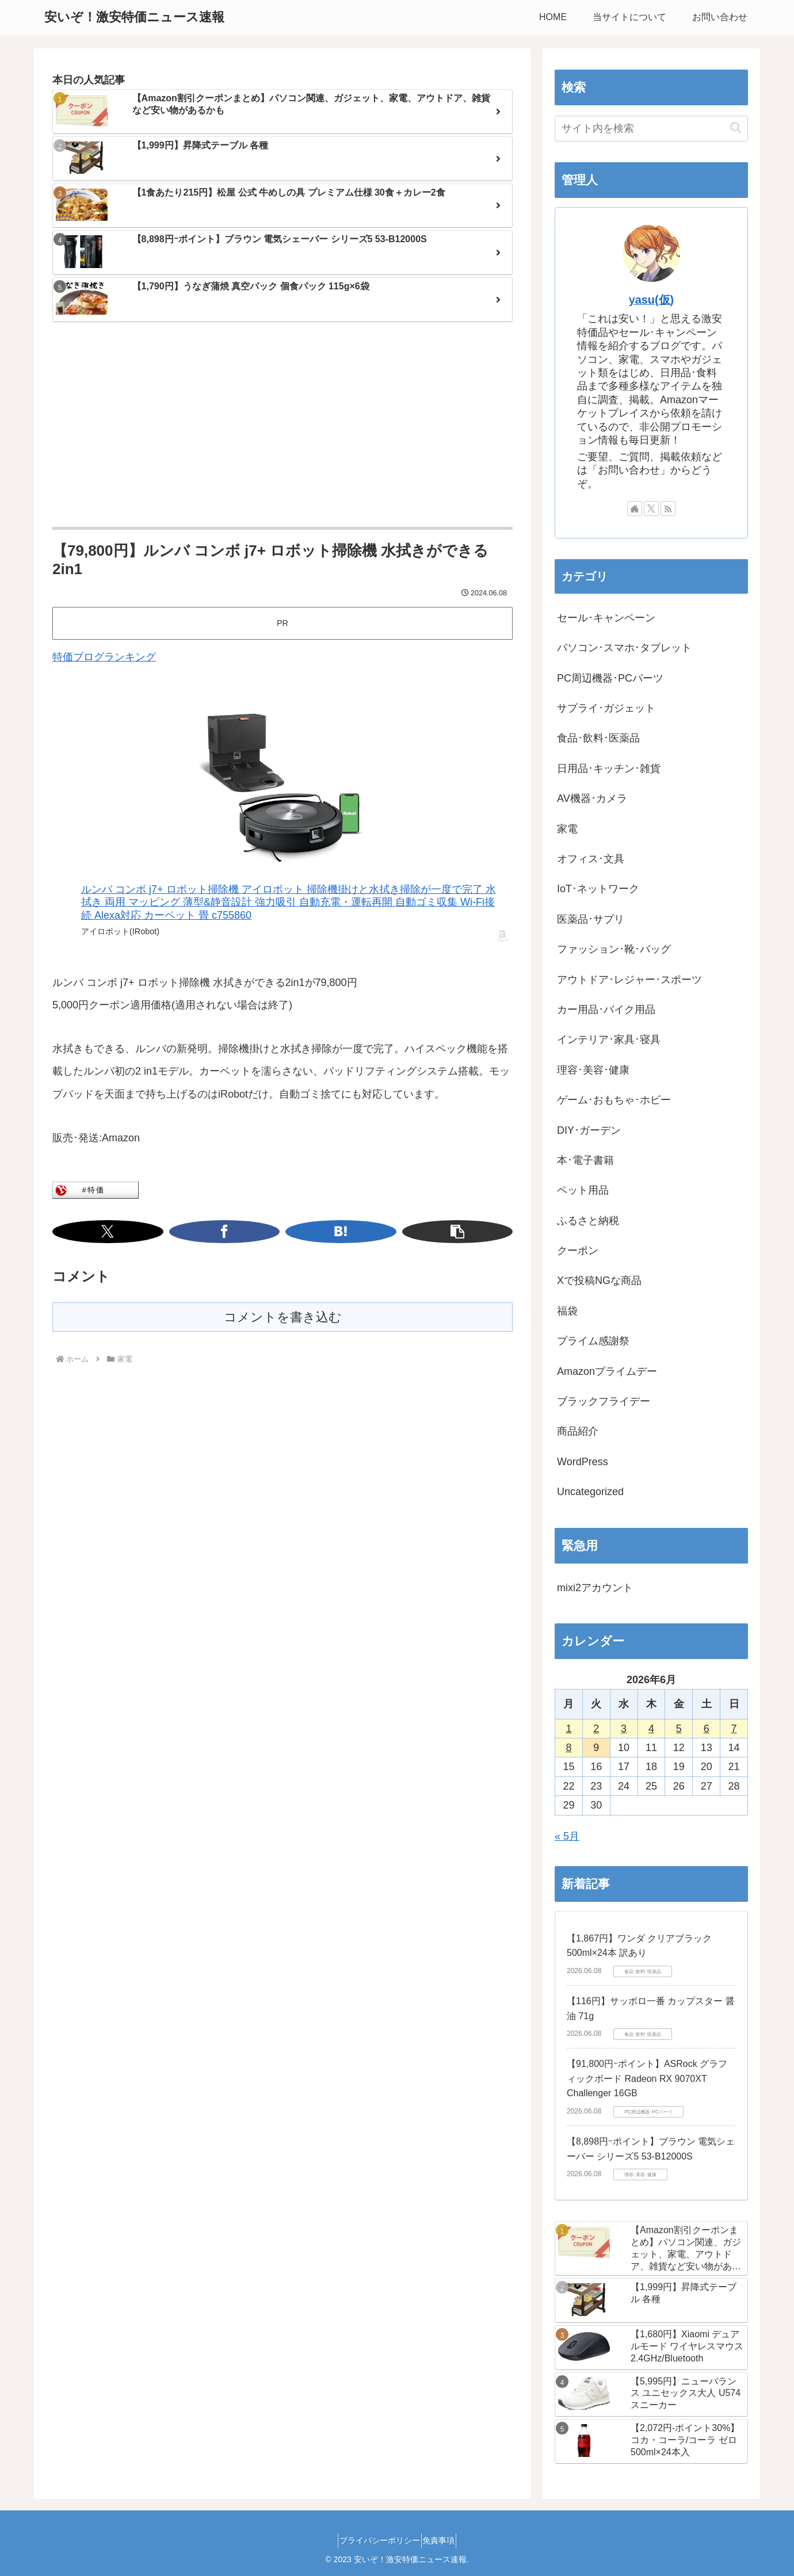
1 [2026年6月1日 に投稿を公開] (568, 1728)
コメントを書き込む (283, 1317)
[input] (651, 129)
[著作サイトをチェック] (634, 508)
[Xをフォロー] (651, 508)
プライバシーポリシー (375, 2540)
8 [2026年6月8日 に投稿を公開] (568, 1747)
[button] (325, 1231)
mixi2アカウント (595, 1587)
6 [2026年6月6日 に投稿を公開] (706, 1728)
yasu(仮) (651, 299)
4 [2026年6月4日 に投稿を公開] (651, 1728)
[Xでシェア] (239, 1231)
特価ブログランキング (104, 657)
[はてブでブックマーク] (296, 1231)
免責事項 (443, 2540)
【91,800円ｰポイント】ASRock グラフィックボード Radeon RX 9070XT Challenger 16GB (647, 2078)
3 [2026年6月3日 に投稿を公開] (624, 1728)
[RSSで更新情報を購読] (668, 508)
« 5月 (567, 1836)
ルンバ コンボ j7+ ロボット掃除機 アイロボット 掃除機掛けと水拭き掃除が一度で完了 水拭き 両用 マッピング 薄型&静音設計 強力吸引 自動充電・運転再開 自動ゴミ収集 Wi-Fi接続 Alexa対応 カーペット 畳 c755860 (288, 902)
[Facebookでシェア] (268, 1231)
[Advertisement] (282, 425)
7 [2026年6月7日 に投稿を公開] (734, 1728)
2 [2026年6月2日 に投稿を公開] (596, 1728)
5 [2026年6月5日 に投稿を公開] (679, 1728)
